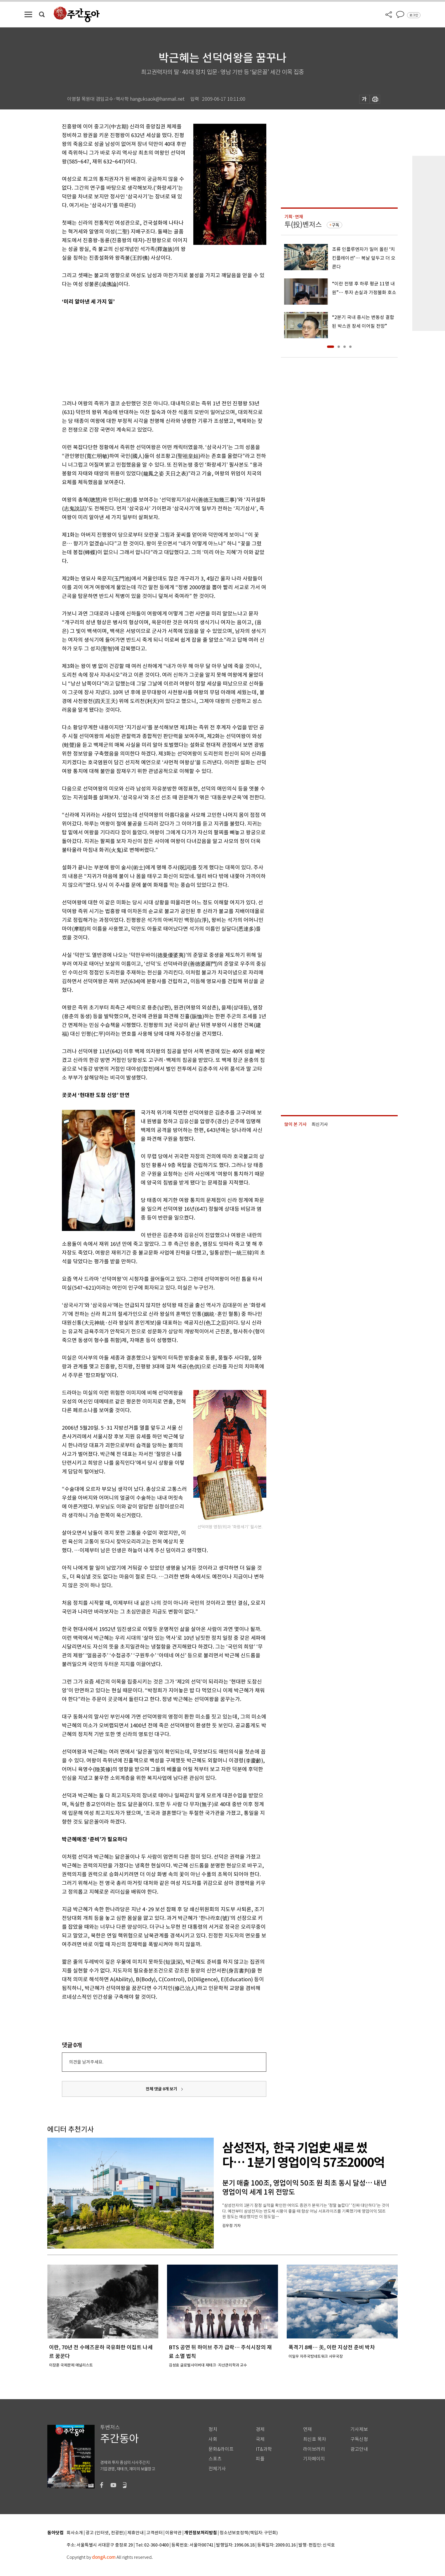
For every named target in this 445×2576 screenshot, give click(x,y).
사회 (212, 2439)
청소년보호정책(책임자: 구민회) (249, 2532)
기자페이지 (314, 2459)
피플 (260, 2459)
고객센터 (154, 2532)
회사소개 (75, 2532)
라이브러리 (314, 2449)
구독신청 (359, 2439)
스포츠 (215, 2459)
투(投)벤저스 (303, 224)
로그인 (413, 15)
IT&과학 (264, 2449)
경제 (260, 2429)
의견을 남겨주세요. (86, 2062)
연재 (307, 2429)
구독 (335, 225)
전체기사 (217, 2469)
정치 (212, 2429)
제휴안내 (135, 2532)
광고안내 (359, 2449)
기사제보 (359, 2429)
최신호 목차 (314, 2439)
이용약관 (173, 2532)
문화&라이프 (221, 2449)
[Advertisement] (149, 351)
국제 (260, 2439)
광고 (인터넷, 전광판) (105, 2532)
